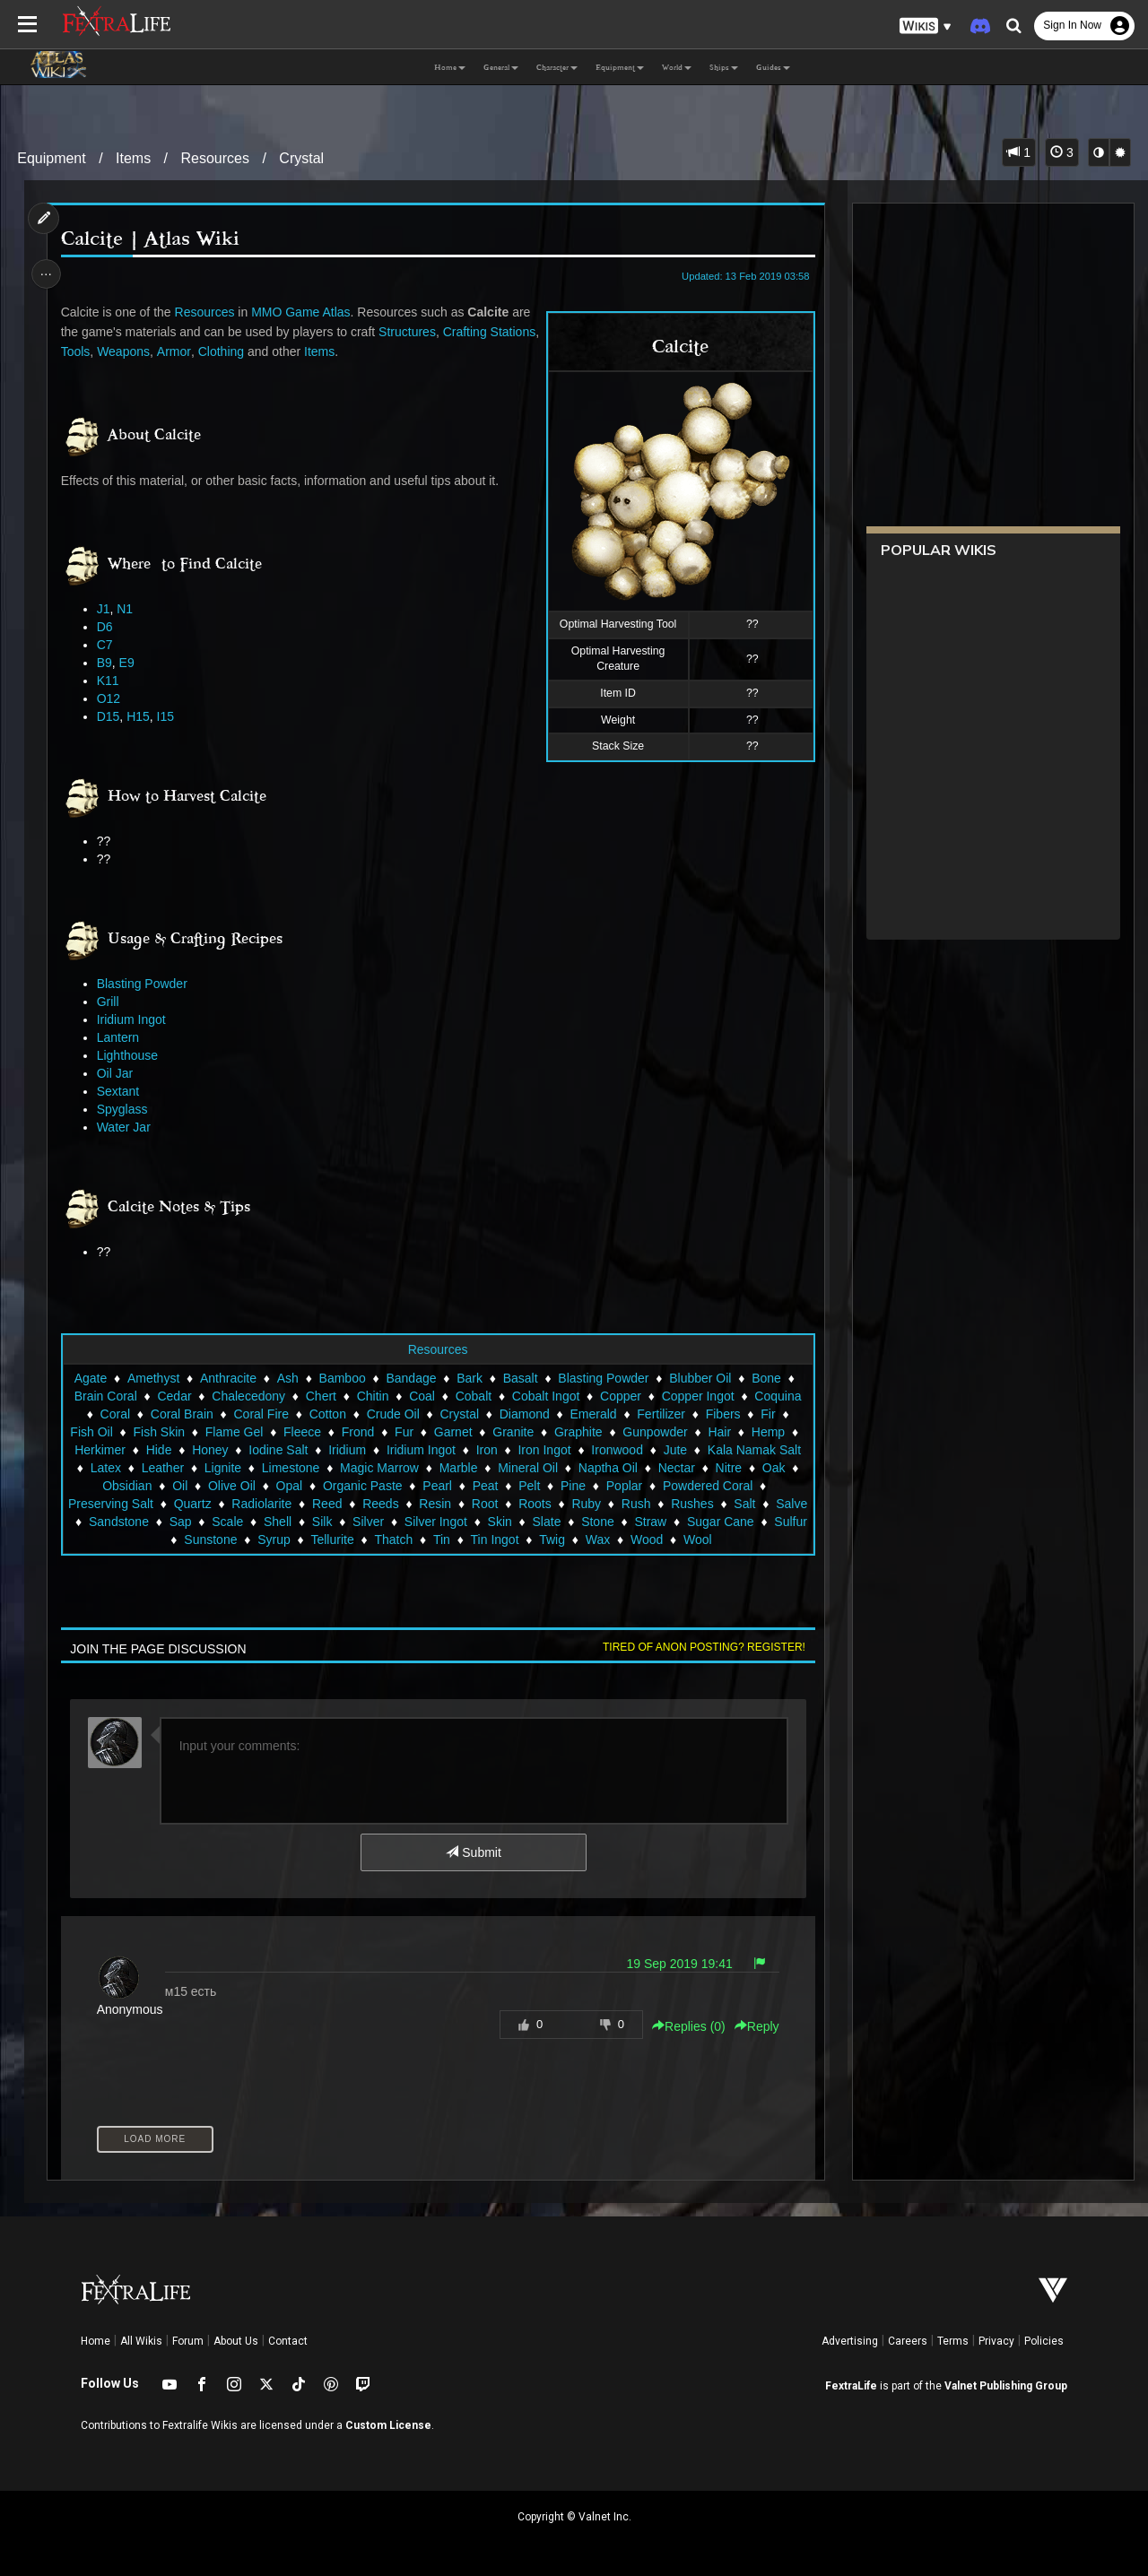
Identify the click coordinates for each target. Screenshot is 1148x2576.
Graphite (588, 1432)
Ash (287, 1378)
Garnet (463, 1432)
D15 (110, 716)
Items (133, 158)
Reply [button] (753, 2026)
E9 (128, 662)
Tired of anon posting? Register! (700, 1647)
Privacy (996, 2341)
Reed (450, 1503)
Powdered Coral (125, 1503)
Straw (93, 1539)
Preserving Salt (233, 1503)
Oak (180, 1486)
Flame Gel (244, 1432)
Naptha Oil (709, 1468)
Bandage (411, 1378)
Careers (907, 2341)
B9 (106, 662)
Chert (320, 1396)
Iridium (403, 1450)
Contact (288, 2341)
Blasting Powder (144, 983)
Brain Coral (105, 1396)
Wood (733, 1539)
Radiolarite (384, 1503)
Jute (732, 1450)
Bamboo (341, 1378)
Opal (399, 1486)
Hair (729, 1432)
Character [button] (557, 67)
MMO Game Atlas (303, 312)
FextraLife (851, 2386)
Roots (657, 1503)
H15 (140, 716)
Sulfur (233, 1539)
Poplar (734, 1486)
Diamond (524, 1414)
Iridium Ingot (133, 1019)
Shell (432, 1521)
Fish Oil (101, 1432)
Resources (215, 158)
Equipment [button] (620, 67)
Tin (527, 1539)
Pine (683, 1486)
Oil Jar (117, 1073)
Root (608, 1503)
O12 (110, 698)
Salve (206, 1521)
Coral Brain (181, 1414)
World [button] (676, 67)
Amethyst (152, 1378)
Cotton (327, 1414)
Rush (759, 1503)
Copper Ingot (697, 1396)
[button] (925, 26)
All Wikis (141, 2341)
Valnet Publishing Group (1005, 2386)
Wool (784, 1539)
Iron (543, 1450)
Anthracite (227, 1378)
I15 (167, 716)
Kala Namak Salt (124, 1468)
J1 (105, 609)
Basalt (519, 1378)
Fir (768, 1414)
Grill (110, 1001)
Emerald (593, 1414)
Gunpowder (664, 1432)
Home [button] (449, 67)
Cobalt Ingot (545, 1396)
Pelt (639, 1486)
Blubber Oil (700, 1378)
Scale (381, 1521)
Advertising (850, 2341)
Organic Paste (472, 1486)
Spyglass (124, 1109)
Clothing (323, 351)
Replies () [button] (685, 2026)
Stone (752, 1521)
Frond (368, 1432)
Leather (264, 1468)
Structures (410, 332)
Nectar (778, 1468)
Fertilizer (661, 1414)
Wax (683, 1539)
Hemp (778, 1432)
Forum (188, 2341)
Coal (422, 1396)
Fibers (722, 1414)
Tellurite (417, 1539)
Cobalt (473, 1396)
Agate (90, 1378)
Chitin (372, 1396)
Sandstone (273, 1521)
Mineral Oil (629, 1468)
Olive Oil (342, 1486)
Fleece (312, 1432)
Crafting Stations (109, 351)
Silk (476, 1521)
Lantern (120, 1037)
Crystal (301, 158)
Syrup (360, 1539)
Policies (1044, 2341)
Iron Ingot (600, 1450)
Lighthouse (130, 1055)
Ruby (709, 1503)
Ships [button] (723, 67)
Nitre (135, 1486)
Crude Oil (392, 1414)
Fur (413, 1432)
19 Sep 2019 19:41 (676, 1963)
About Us (235, 2341)
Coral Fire (260, 1414)
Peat (595, 1486)
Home (95, 2341)
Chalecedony (248, 1396)
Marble (560, 1468)
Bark (470, 1378)
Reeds (503, 1503)
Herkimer (156, 1450)
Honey (266, 1450)
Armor (276, 351)
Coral (114, 1414)
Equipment (51, 158)
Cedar (174, 1396)
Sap (334, 1521)
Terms (953, 2341)
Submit (473, 1852)
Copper (619, 1396)
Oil (290, 1486)
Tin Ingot (580, 1539)
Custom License (388, 2425)
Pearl (547, 1486)
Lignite (324, 1468)
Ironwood (674, 1450)
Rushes (107, 1521)
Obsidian (237, 1486)
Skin (653, 1521)
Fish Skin (169, 1432)
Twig (638, 1539)
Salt (159, 1521)
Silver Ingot (589, 1521)
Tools (177, 351)
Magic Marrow (480, 1468)
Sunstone (296, 1539)
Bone (766, 1378)
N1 (127, 609)
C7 (107, 644)
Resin (558, 1503)
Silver (522, 1521)
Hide (216, 1450)
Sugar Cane (162, 1539)
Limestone (392, 1468)
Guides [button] (773, 67)
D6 (107, 627)
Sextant (120, 1091)
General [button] (500, 67)
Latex (207, 1468)
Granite (523, 1432)
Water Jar (125, 1127)
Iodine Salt (334, 1450)
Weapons (225, 351)
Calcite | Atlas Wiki (152, 238)
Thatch (479, 1539)
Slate (700, 1521)
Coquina (777, 1396)
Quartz (316, 1503)
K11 (110, 680)
